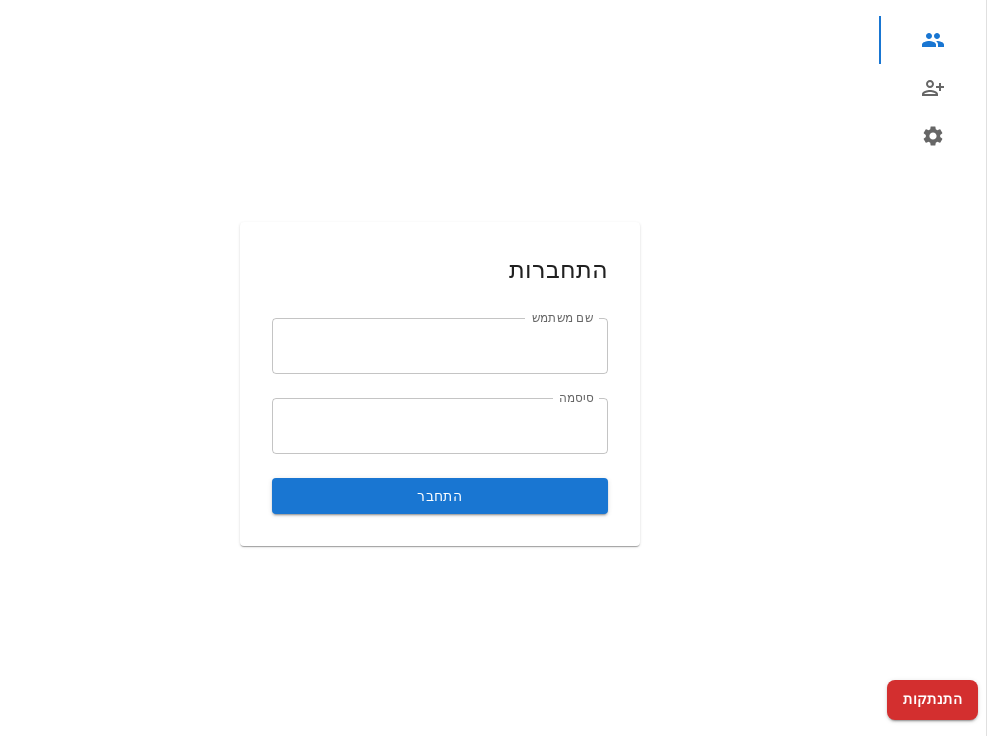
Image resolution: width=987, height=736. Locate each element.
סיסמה (576, 397)
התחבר (440, 496)
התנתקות (932, 700)
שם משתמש (563, 317)
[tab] (932, 40)
